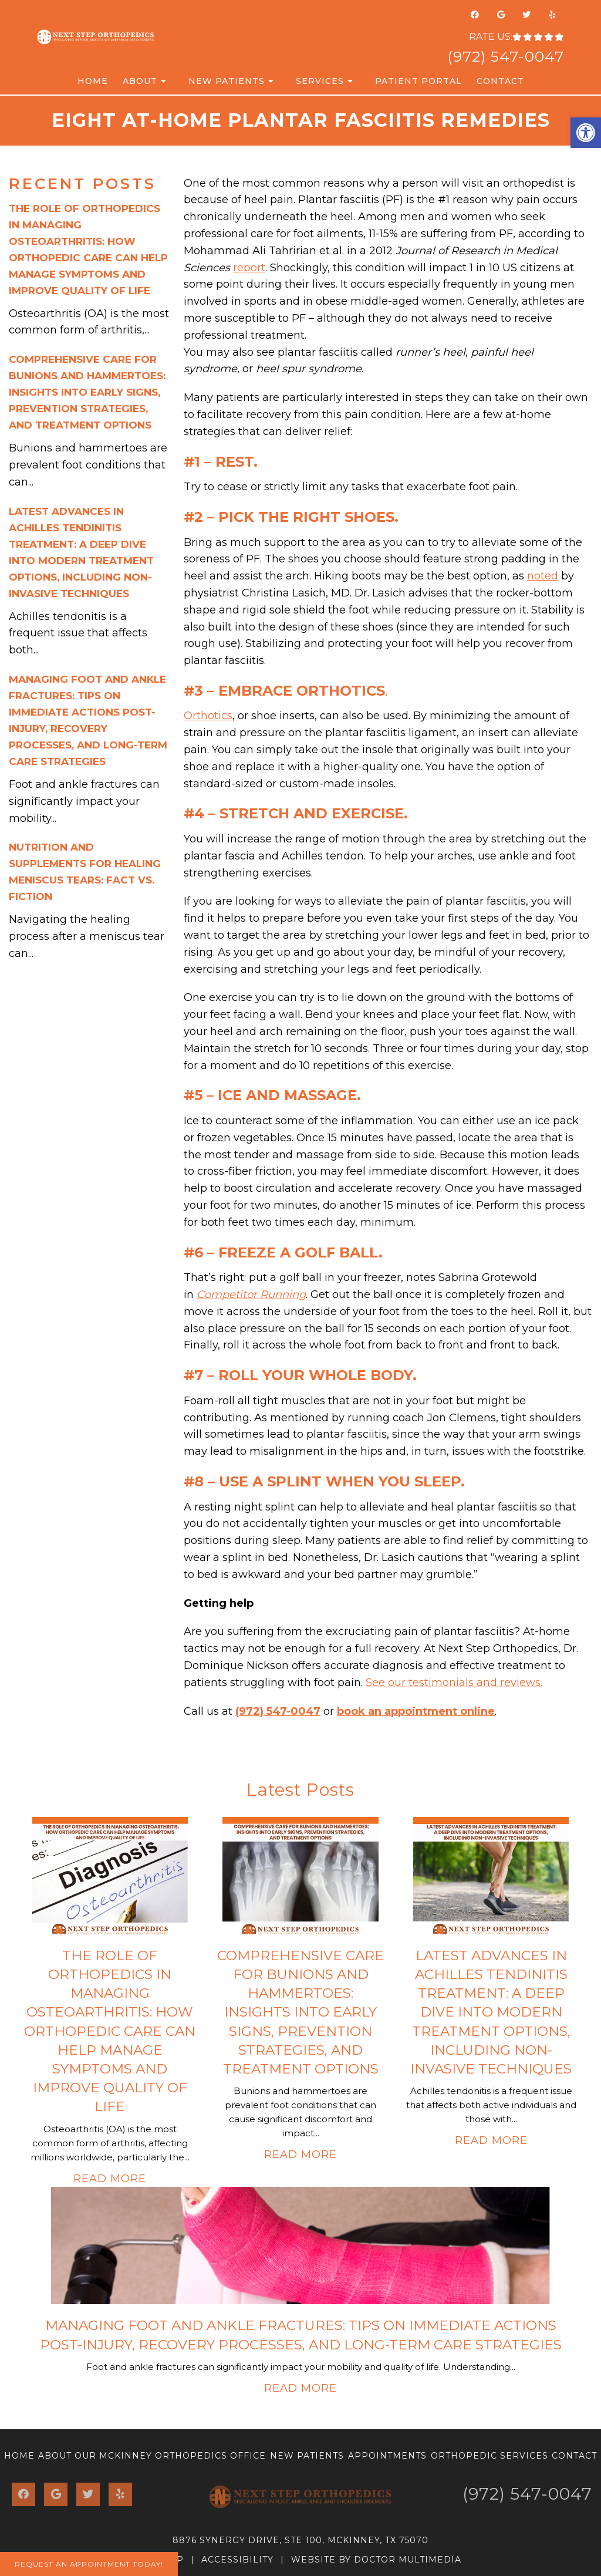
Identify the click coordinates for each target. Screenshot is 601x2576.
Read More (109, 2178)
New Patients (226, 81)
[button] (585, 132)
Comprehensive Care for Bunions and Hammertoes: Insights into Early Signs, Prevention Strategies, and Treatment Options (87, 392)
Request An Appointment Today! (89, 2564)
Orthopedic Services (489, 2455)
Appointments (387, 2455)
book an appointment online (416, 1711)
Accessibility (237, 2559)
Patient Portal (418, 81)
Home (92, 81)
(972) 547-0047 (505, 56)
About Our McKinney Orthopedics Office (152, 2455)
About (140, 81)
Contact (500, 81)
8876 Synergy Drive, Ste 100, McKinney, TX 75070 (300, 2540)
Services (320, 81)
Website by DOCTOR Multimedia (376, 2559)
